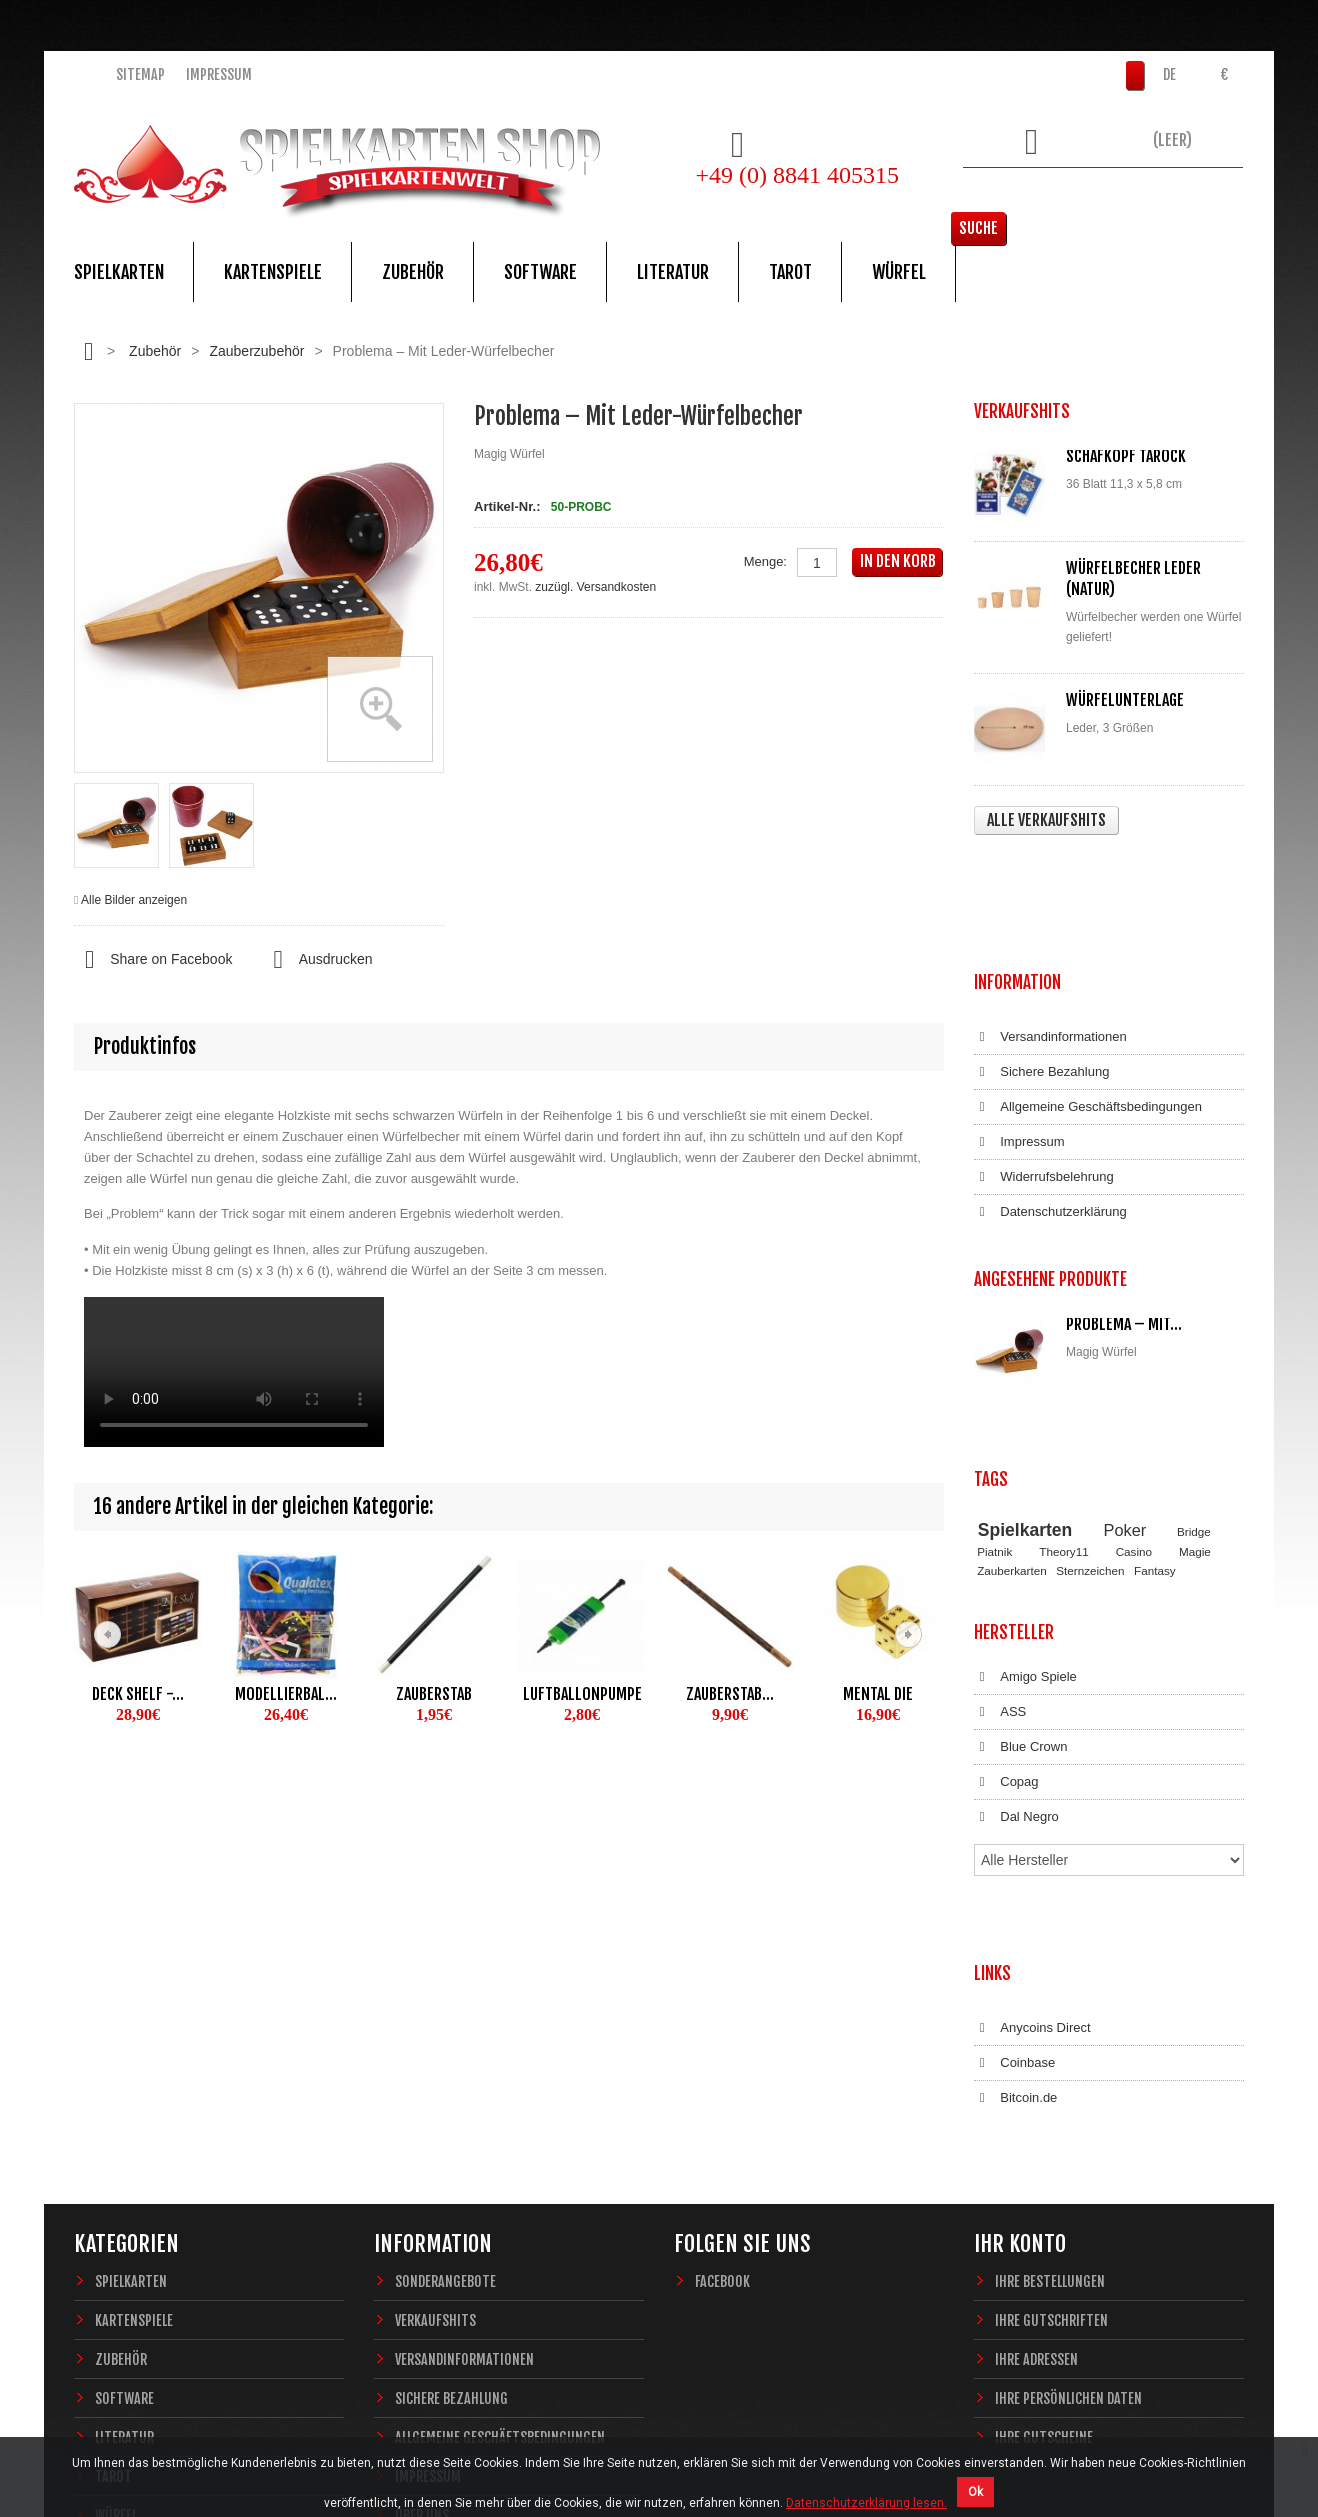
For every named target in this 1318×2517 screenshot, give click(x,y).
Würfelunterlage (1125, 700)
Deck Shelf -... (138, 1694)
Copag (1006, 1574)
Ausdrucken (317, 960)
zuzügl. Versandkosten (595, 587)
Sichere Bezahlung (1041, 953)
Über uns (422, 2222)
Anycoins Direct (1032, 1755)
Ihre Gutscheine (1044, 2144)
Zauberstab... (730, 1694)
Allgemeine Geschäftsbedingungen (1088, 988)
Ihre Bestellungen (1050, 1988)
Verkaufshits (435, 2027)
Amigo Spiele (1025, 1469)
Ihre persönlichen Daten (1068, 2105)
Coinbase (1014, 1790)
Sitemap (140, 74)
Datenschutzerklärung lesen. (866, 2503)
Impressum (219, 74)
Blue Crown (1020, 1539)
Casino (1134, 1362)
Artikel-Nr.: (507, 506)
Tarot (790, 272)
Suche (1213, 195)
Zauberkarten (1012, 1380)
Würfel (899, 272)
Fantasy (1155, 1380)
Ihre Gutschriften (1051, 2027)
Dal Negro (1016, 1609)
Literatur (673, 272)
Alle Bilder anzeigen (134, 900)
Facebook (722, 1988)
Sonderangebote (445, 1988)
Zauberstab (434, 1694)
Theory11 (1063, 1362)
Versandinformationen (1050, 918)
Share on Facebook (153, 960)
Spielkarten (119, 272)
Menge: (765, 561)
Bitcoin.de (1015, 1825)
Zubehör (413, 272)
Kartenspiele (273, 272)
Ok (975, 2492)
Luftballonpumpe (582, 1694)
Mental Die (878, 1694)
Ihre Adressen (1036, 2066)
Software (540, 272)
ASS (1000, 1504)
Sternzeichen (1090, 1380)
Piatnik (994, 1362)
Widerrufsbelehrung (1044, 1058)
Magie (1195, 1362)
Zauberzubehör (256, 351)
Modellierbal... (286, 1694)
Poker (1125, 1340)
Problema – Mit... (1124, 1185)
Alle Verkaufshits (1046, 820)
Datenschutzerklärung (1050, 1093)
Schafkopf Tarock (1126, 456)
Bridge (1194, 1341)
